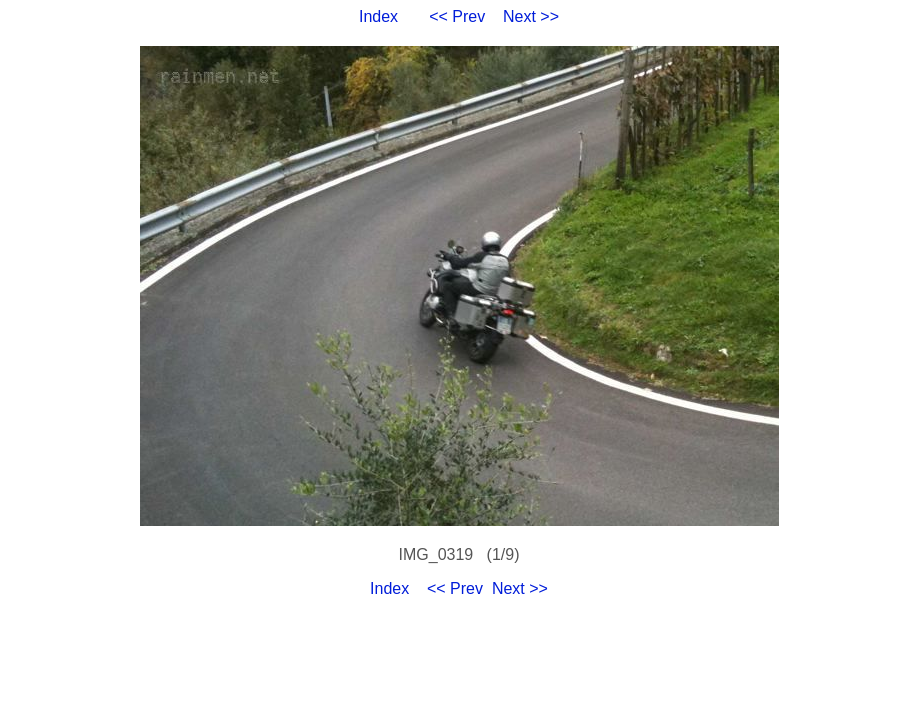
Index (378, 16)
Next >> (531, 16)
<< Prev (457, 16)
